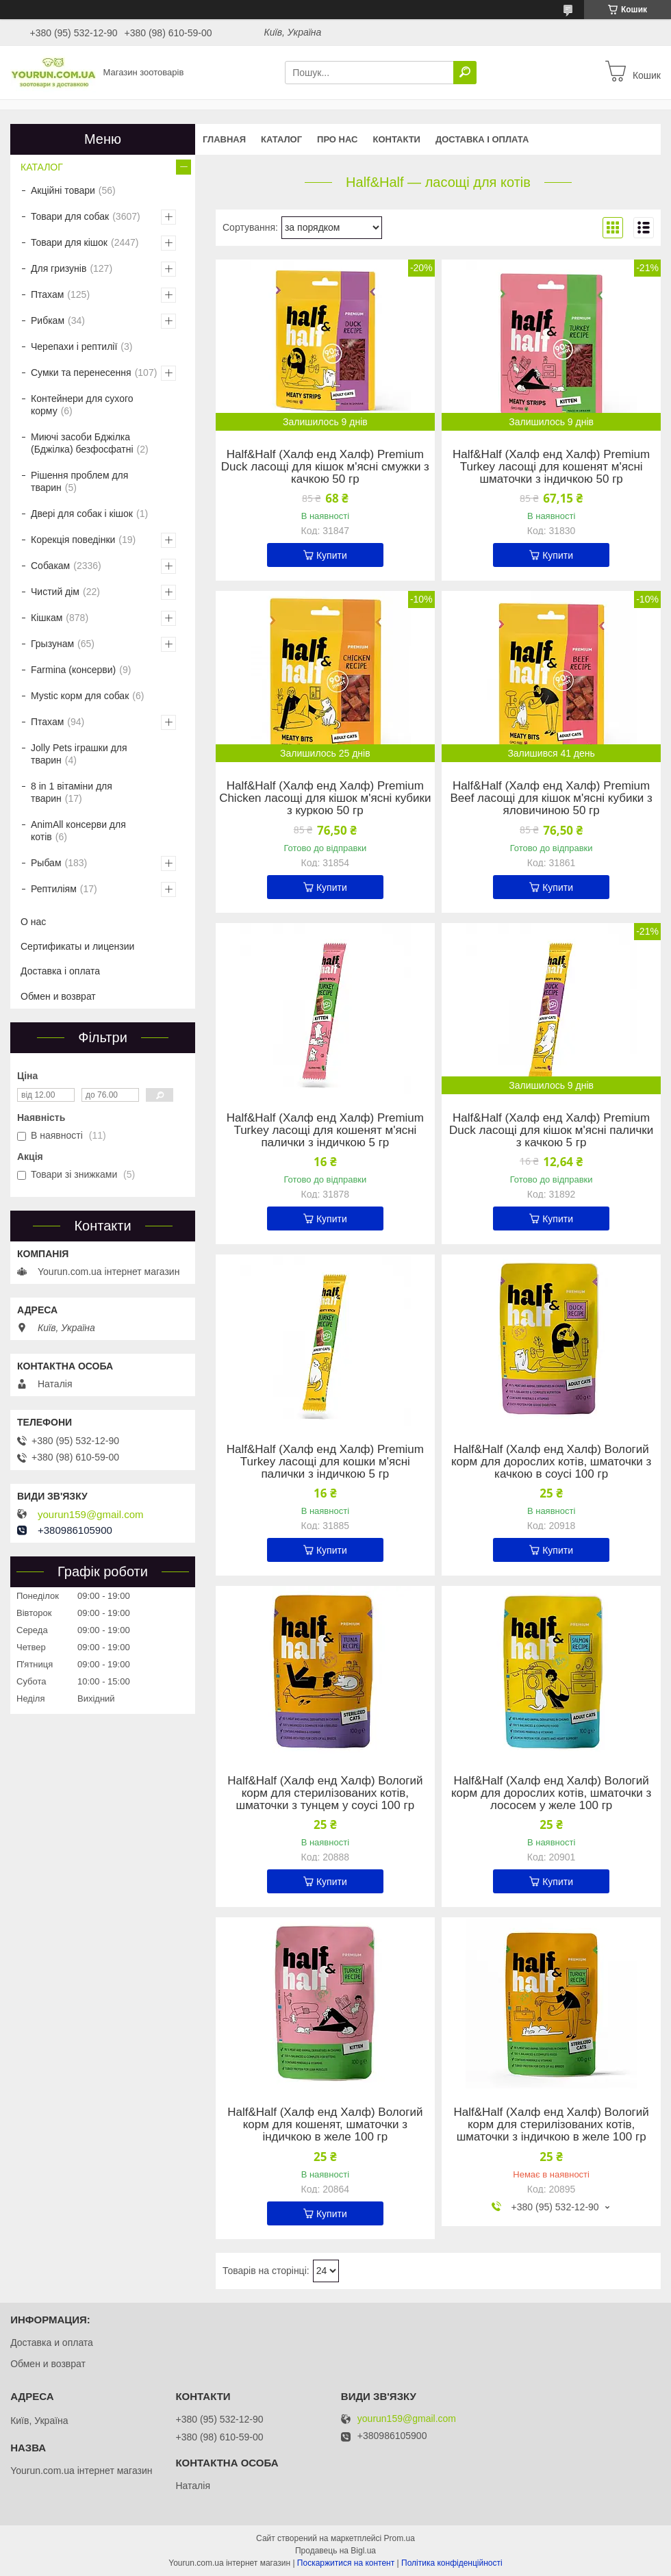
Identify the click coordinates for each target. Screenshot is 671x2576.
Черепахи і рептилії (74, 346)
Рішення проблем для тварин (79, 481)
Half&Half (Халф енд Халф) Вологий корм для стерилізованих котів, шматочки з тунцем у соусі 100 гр (324, 1793)
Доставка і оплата (482, 139)
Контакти (396, 139)
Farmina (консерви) (73, 669)
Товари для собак (70, 216)
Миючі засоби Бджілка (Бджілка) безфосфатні (82, 443)
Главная (224, 139)
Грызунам (52, 643)
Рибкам (47, 320)
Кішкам (46, 617)
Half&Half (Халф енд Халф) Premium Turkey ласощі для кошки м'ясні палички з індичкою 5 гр (325, 1461)
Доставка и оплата (51, 2342)
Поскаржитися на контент (345, 2563)
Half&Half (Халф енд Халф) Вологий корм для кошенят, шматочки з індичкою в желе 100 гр (324, 2124)
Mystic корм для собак (80, 695)
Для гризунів (58, 268)
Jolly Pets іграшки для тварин (79, 754)
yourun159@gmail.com (90, 1514)
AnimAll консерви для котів (78, 830)
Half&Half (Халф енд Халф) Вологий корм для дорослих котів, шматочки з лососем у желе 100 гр (551, 1793)
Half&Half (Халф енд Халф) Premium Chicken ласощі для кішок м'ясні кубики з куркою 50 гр (325, 798)
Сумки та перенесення (81, 372)
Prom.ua (399, 2538)
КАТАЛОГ (281, 139)
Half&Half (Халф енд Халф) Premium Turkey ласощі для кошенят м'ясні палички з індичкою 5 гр (325, 1130)
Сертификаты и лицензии (77, 946)
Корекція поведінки (73, 539)
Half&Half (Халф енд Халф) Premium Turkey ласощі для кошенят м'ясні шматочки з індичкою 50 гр (551, 467)
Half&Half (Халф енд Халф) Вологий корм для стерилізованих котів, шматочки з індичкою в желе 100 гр (550, 2124)
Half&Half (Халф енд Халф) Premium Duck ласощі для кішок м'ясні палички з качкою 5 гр (551, 1130)
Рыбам (46, 862)
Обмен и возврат (58, 996)
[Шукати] (465, 72)
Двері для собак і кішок (82, 513)
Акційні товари (63, 190)
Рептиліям (54, 888)
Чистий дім (55, 591)
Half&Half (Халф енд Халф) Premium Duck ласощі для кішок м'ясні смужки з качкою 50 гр (325, 467)
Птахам (47, 294)
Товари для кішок (69, 242)
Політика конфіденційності (452, 2563)
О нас (33, 921)
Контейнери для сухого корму (82, 404)
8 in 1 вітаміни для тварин (71, 792)
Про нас (337, 139)
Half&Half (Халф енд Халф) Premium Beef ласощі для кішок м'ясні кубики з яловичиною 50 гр (551, 798)
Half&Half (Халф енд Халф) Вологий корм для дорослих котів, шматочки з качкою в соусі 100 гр (551, 1461)
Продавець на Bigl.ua (335, 2550)
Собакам (50, 565)
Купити (331, 555)
